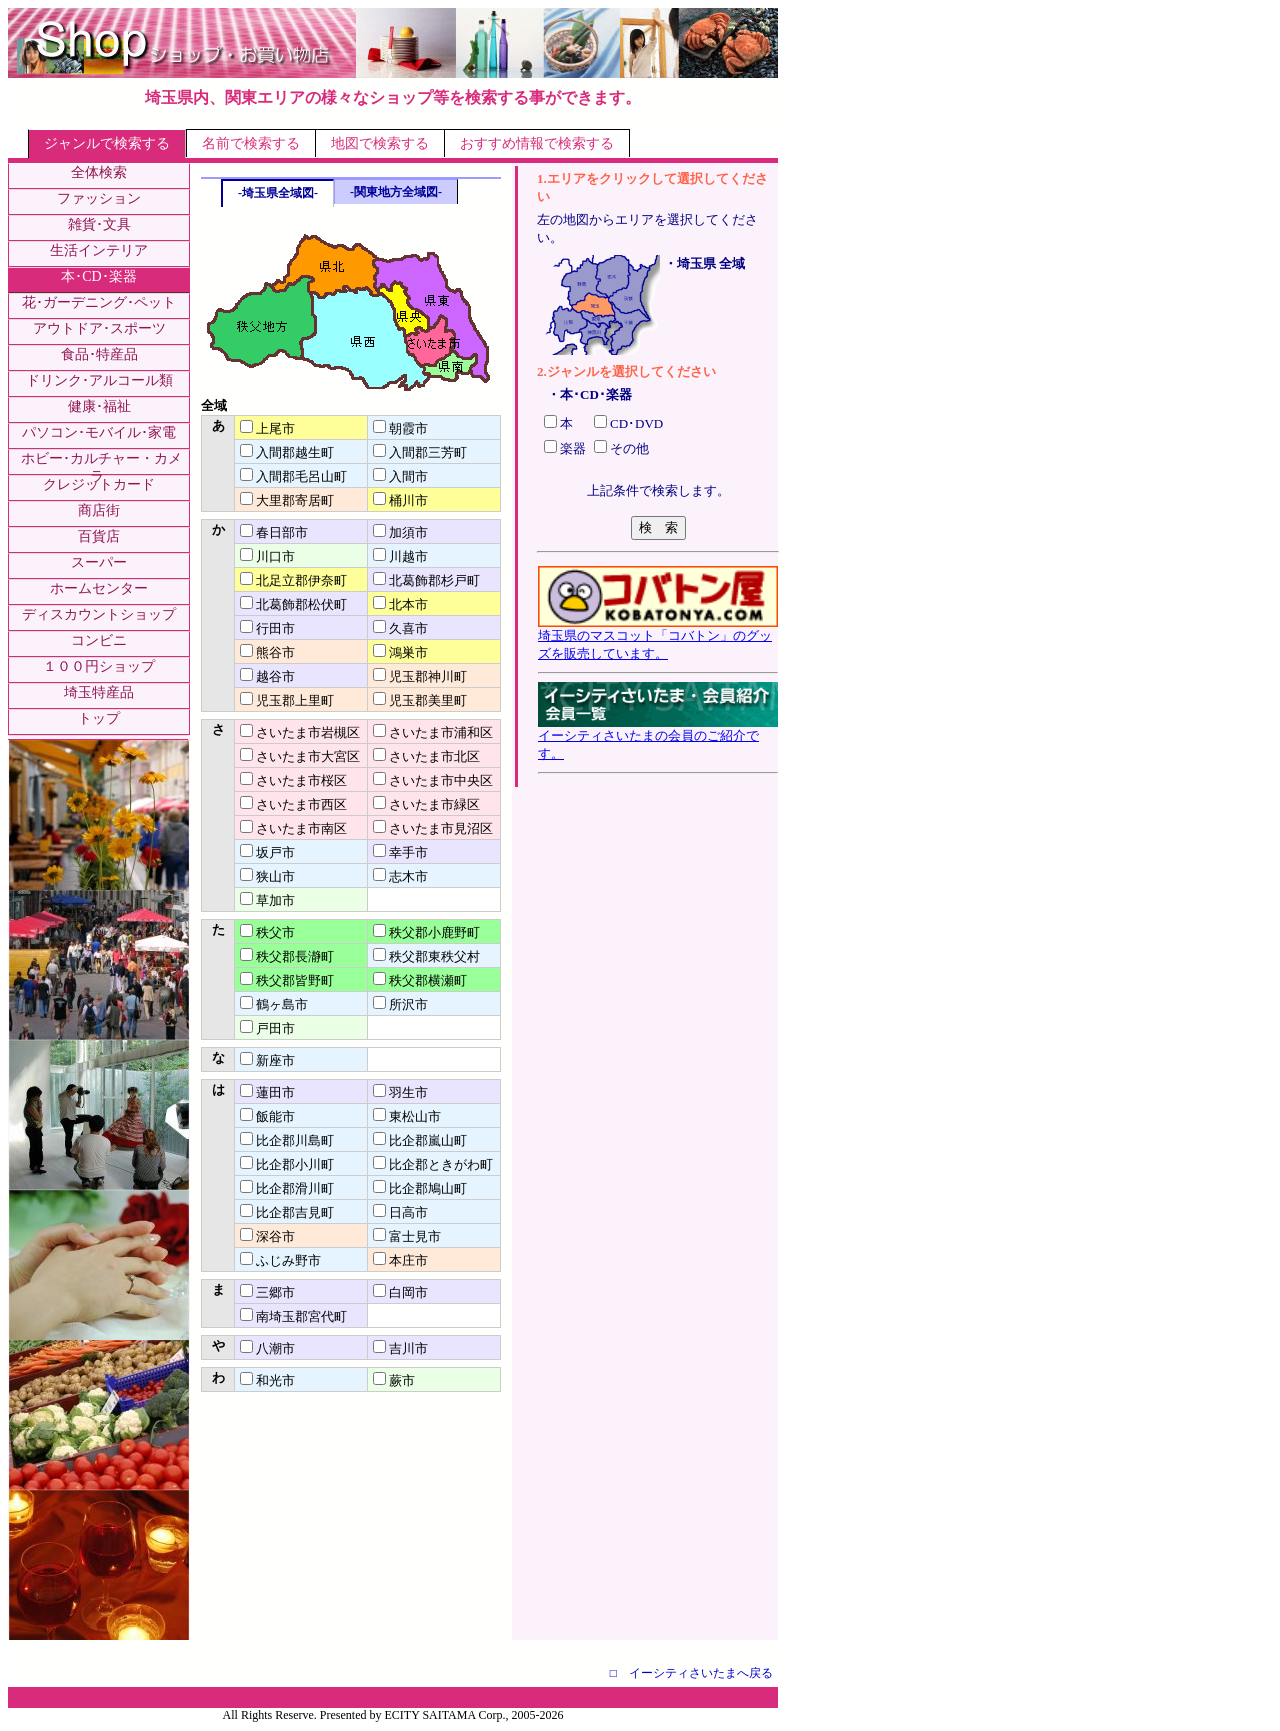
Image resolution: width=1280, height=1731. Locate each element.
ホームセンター (99, 588)
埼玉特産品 (99, 692)
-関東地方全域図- (396, 192)
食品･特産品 (99, 354)
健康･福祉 (99, 406)
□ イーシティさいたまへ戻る (691, 1673)
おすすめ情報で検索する (537, 143)
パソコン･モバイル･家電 (99, 432)
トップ (99, 718)
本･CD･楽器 (98, 276)
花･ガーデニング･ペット (99, 302)
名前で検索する (251, 143)
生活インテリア (99, 250)
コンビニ (99, 640)
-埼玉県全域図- (278, 193)
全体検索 (99, 172)
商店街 (99, 510)
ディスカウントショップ (99, 614)
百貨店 (99, 536)
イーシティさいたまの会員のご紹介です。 (658, 738)
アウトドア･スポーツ (99, 328)
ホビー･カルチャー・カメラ (101, 467)
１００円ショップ (99, 666)
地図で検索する (380, 143)
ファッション (99, 198)
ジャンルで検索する (107, 143)
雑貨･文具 (99, 224)
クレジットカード (99, 484)
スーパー (99, 562)
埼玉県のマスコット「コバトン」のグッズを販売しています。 (658, 638)
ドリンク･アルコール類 (99, 380)
